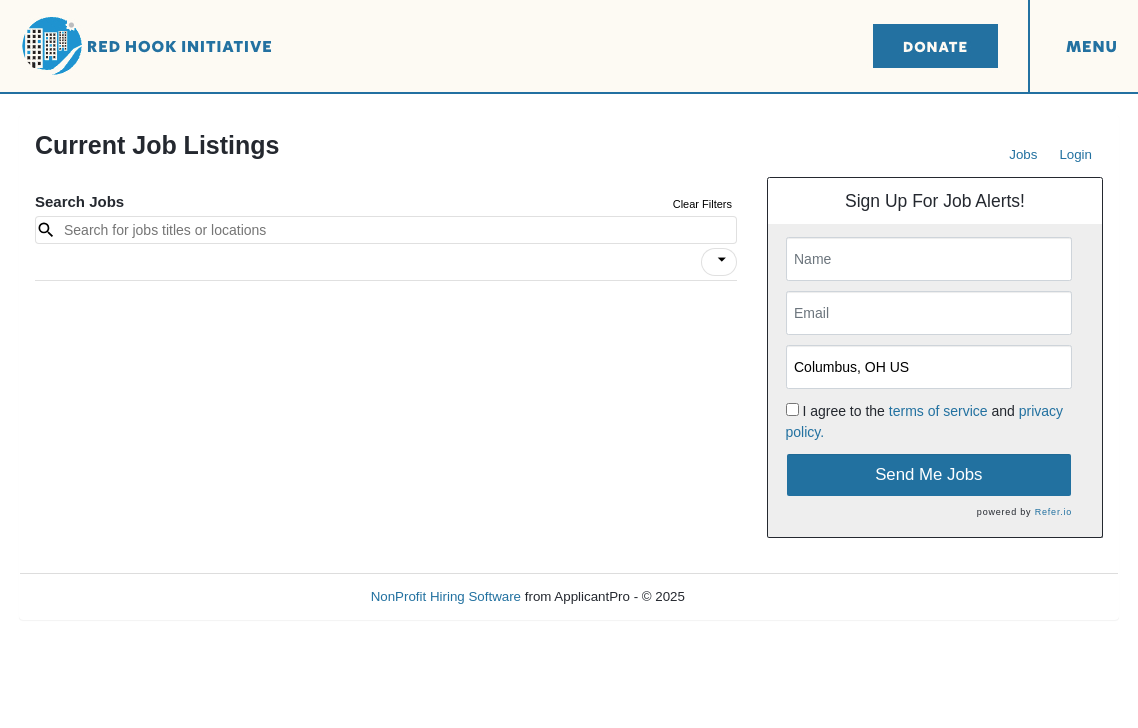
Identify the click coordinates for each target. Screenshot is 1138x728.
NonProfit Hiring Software (446, 596)
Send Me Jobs (928, 474)
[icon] (722, 260)
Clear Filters (702, 204)
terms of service (938, 411)
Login (1075, 154)
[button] (719, 262)
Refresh (744, 596)
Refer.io (1053, 512)
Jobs (1023, 154)
